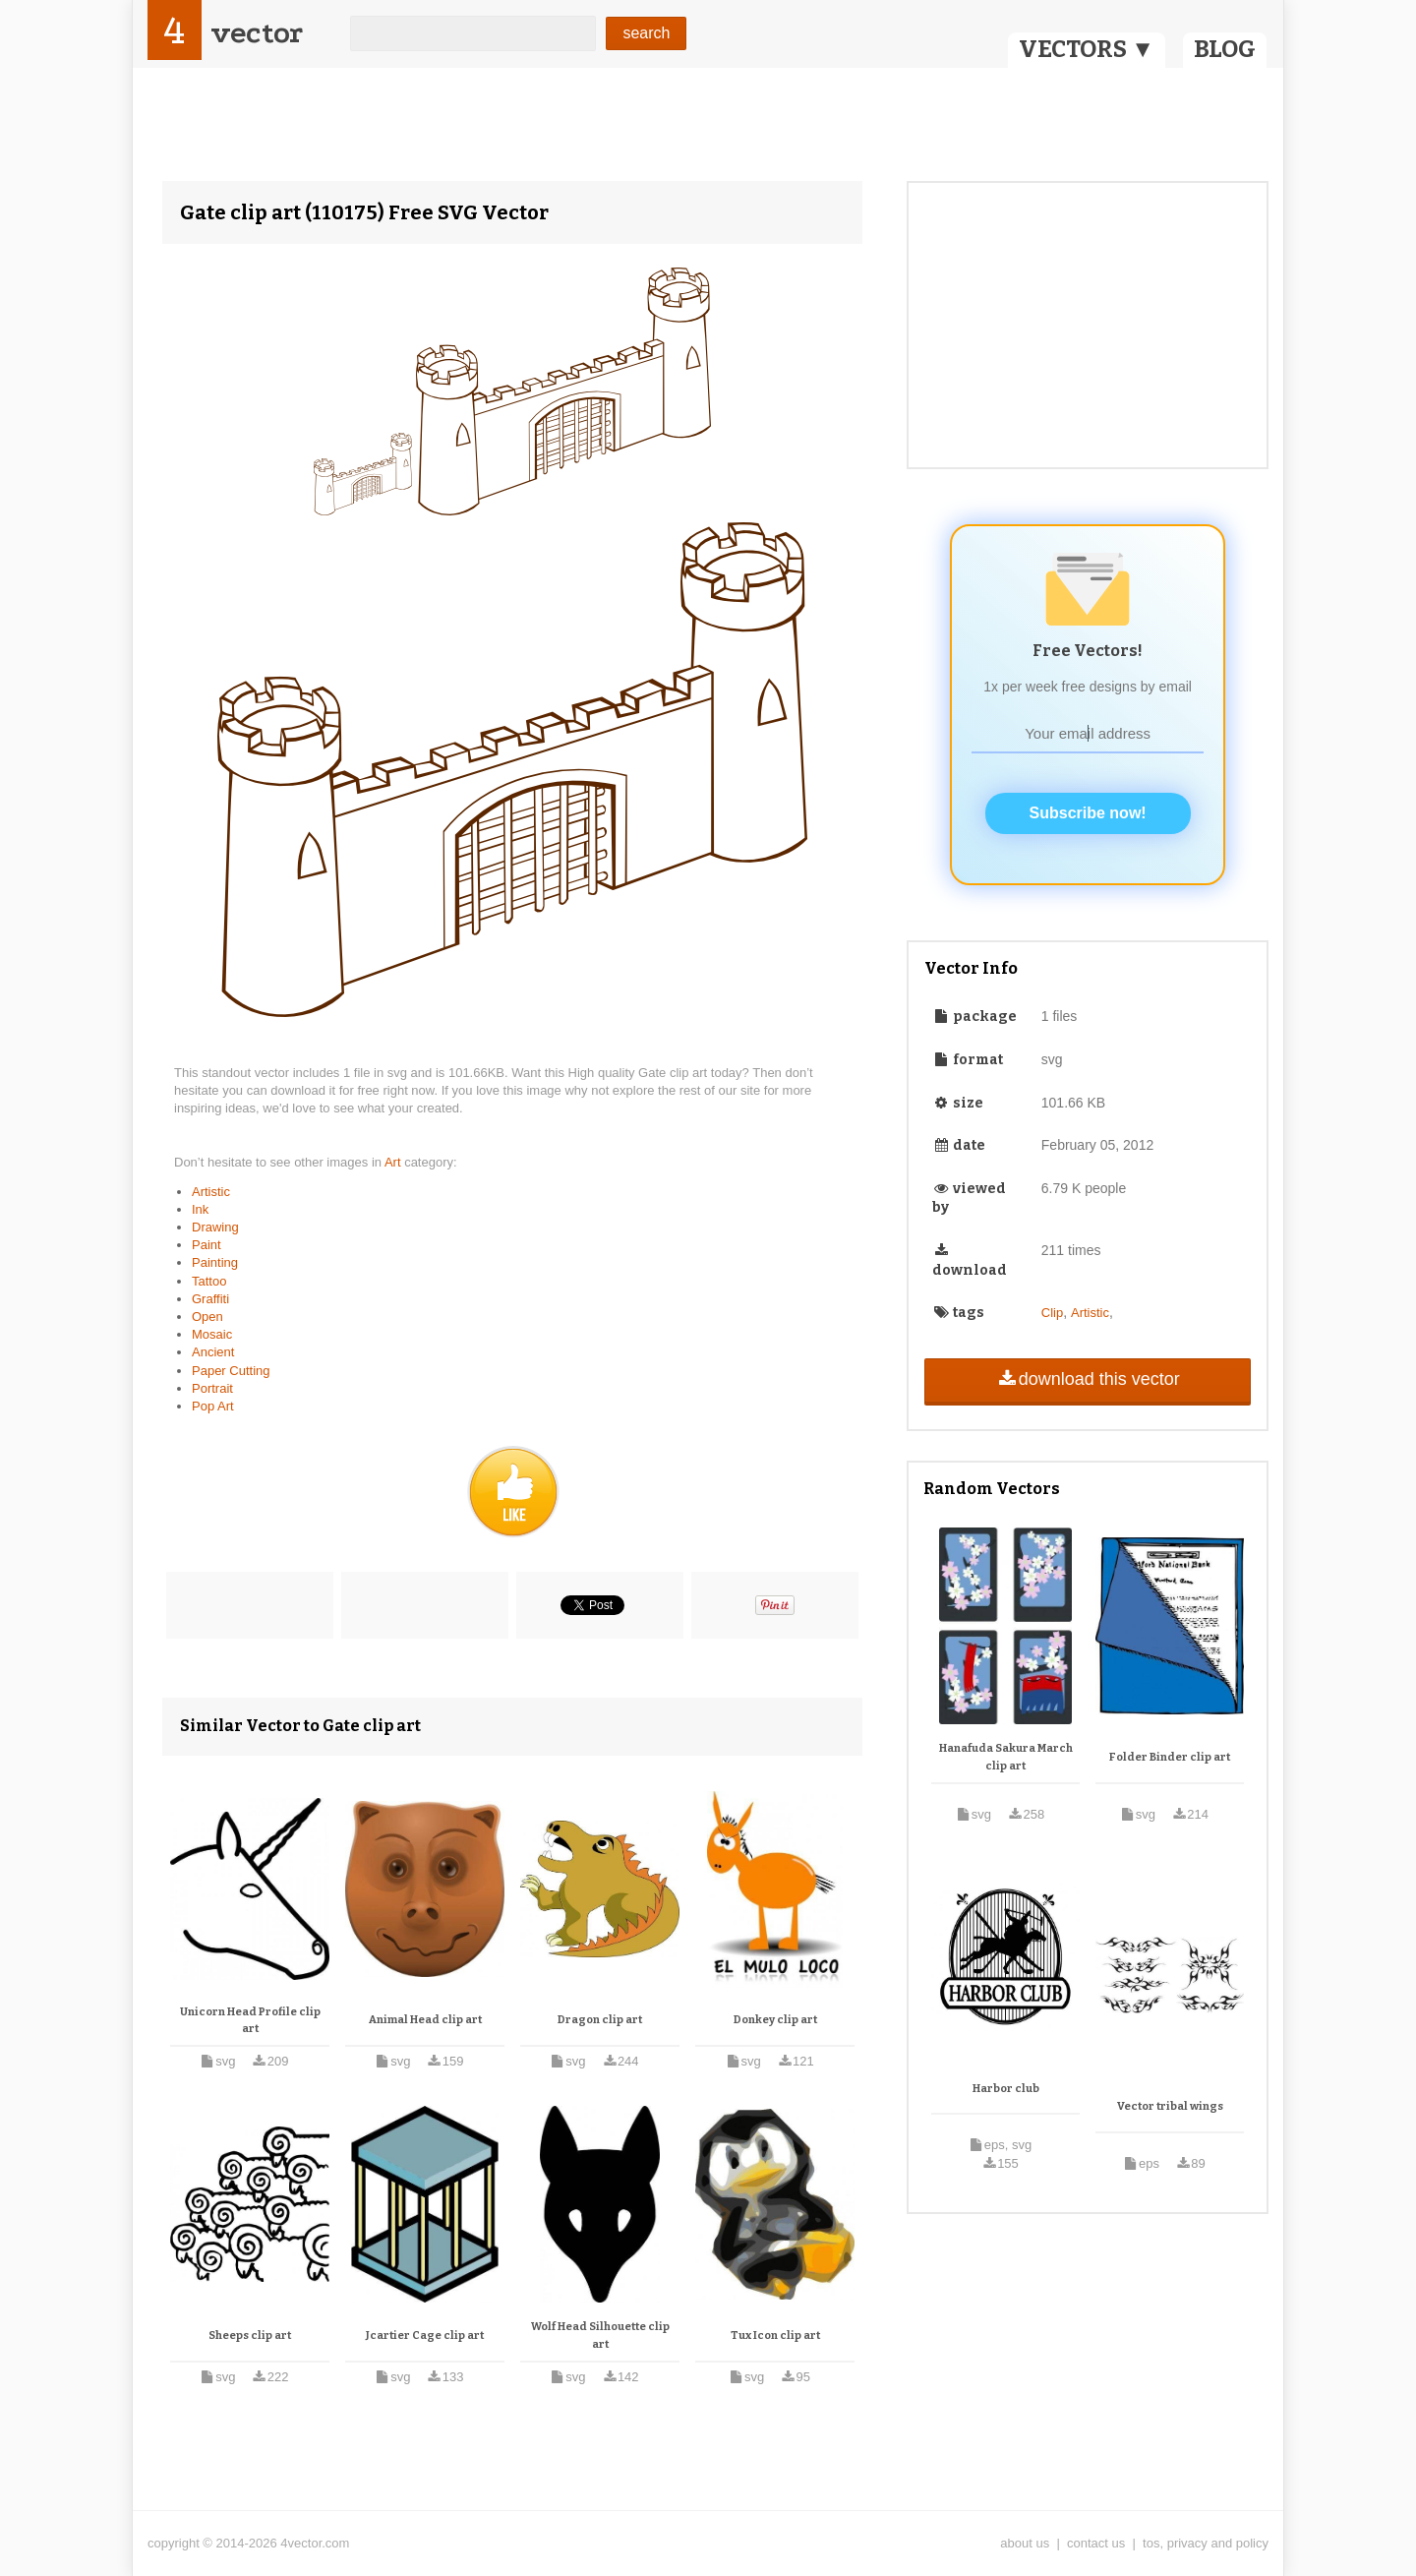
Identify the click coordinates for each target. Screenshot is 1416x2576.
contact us (1096, 2543)
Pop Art (213, 1406)
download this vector (1087, 1379)
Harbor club (1006, 2088)
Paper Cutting (231, 1370)
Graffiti (210, 1298)
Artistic (211, 1191)
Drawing (215, 1227)
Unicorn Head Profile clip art (250, 2021)
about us (1024, 2543)
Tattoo (209, 1281)
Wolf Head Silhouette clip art (600, 2335)
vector (256, 33)
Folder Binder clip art (1169, 1757)
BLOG (1225, 49)
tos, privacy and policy (1205, 2543)
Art (394, 1162)
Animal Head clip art (425, 2019)
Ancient (213, 1352)
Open (207, 1316)
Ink (200, 1209)
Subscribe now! (1088, 813)
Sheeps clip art (249, 2335)
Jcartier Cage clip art (425, 2335)
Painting (215, 1262)
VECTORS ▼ (1086, 49)
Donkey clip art (775, 2019)
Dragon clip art (600, 2019)
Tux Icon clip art (775, 2335)
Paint (206, 1244)
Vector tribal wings (1170, 2106)
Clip (1052, 1312)
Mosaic (212, 1334)
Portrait (212, 1388)
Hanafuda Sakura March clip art (1006, 1757)
